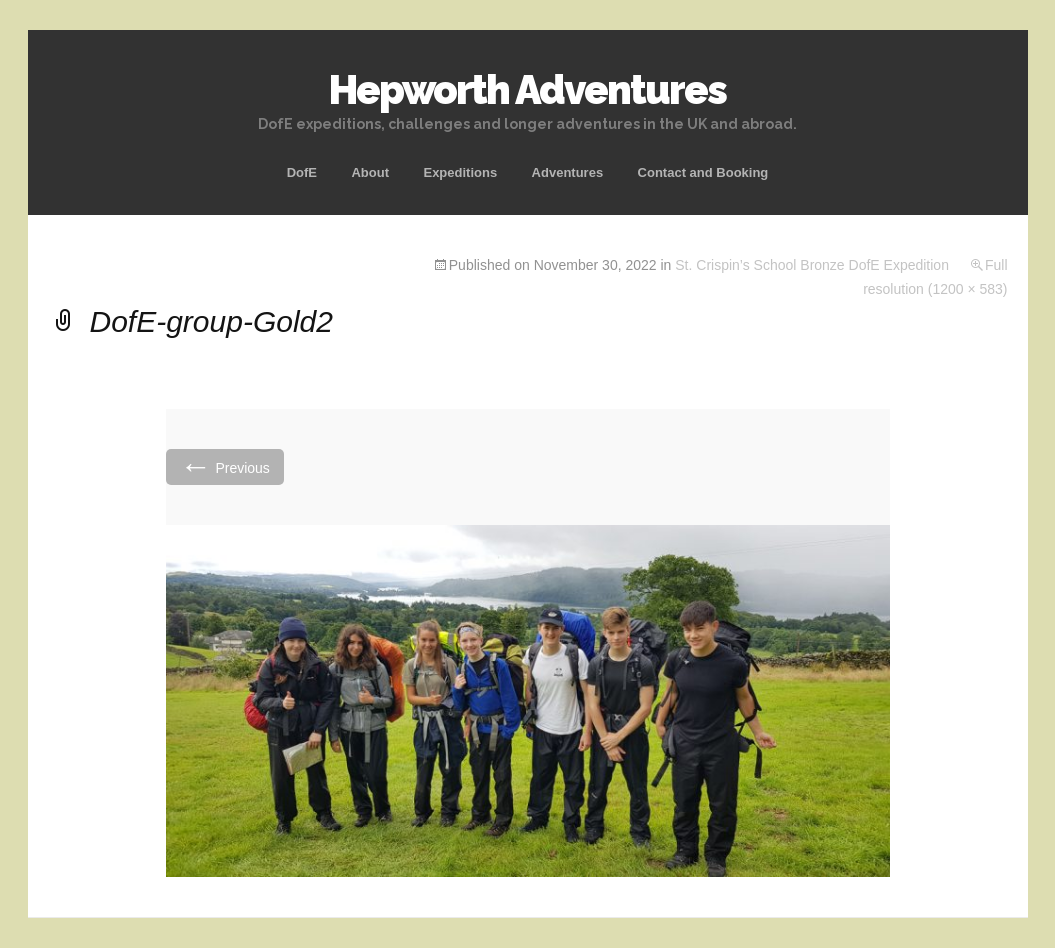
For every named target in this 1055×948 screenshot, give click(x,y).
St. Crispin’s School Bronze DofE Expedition (812, 265)
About (370, 172)
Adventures (568, 172)
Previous (225, 466)
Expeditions (460, 172)
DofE (302, 172)
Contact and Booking (703, 172)
